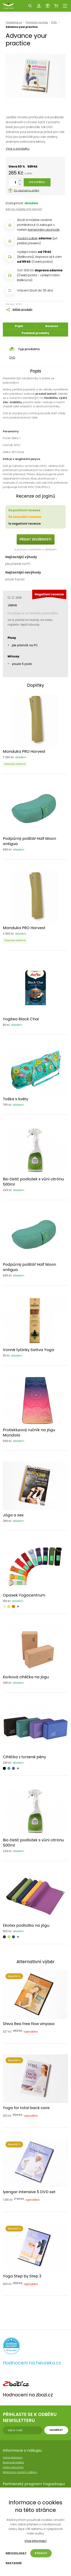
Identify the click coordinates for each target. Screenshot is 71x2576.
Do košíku (37, 182)
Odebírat (56, 2430)
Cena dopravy (13, 2457)
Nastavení (14, 2563)
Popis (19, 326)
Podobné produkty (35, 333)
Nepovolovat (16, 2553)
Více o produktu (17, 148)
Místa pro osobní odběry (20, 2472)
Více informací (35, 2541)
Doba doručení (13, 2467)
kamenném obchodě (43, 230)
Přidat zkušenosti (35, 539)
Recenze (51, 326)
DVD (12, 357)
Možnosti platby (13, 2462)
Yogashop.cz (14, 22)
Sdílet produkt (22, 309)
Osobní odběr (27, 238)
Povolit (41, 2553)
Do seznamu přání (24, 190)
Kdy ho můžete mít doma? (24, 209)
